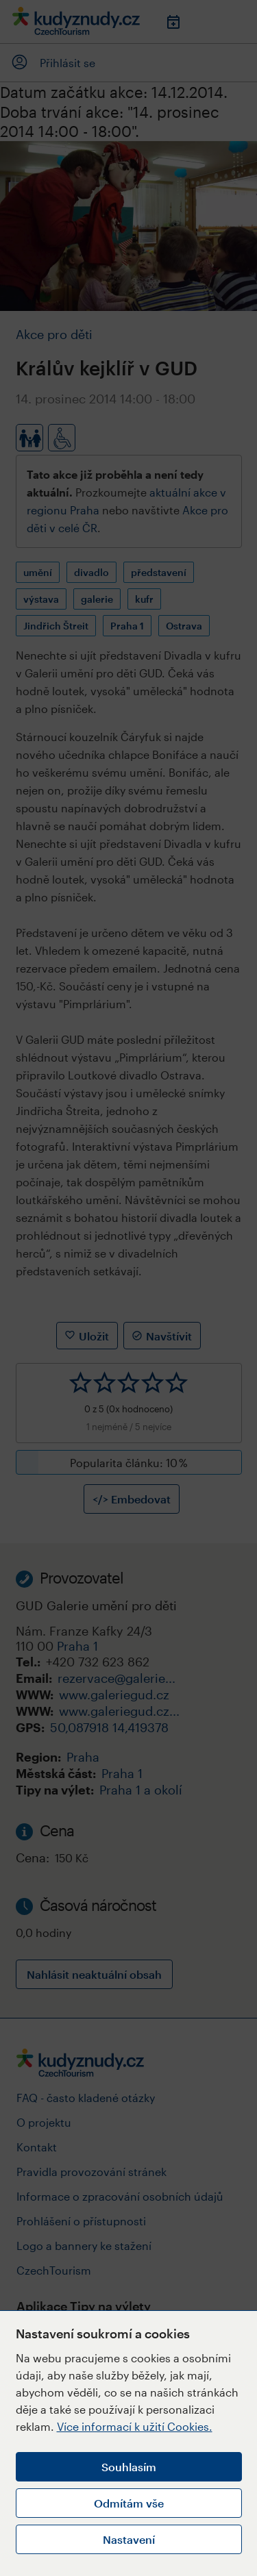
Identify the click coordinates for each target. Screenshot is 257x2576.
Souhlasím (128, 2466)
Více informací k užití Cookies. (134, 2426)
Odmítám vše (129, 2503)
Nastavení (129, 2539)
